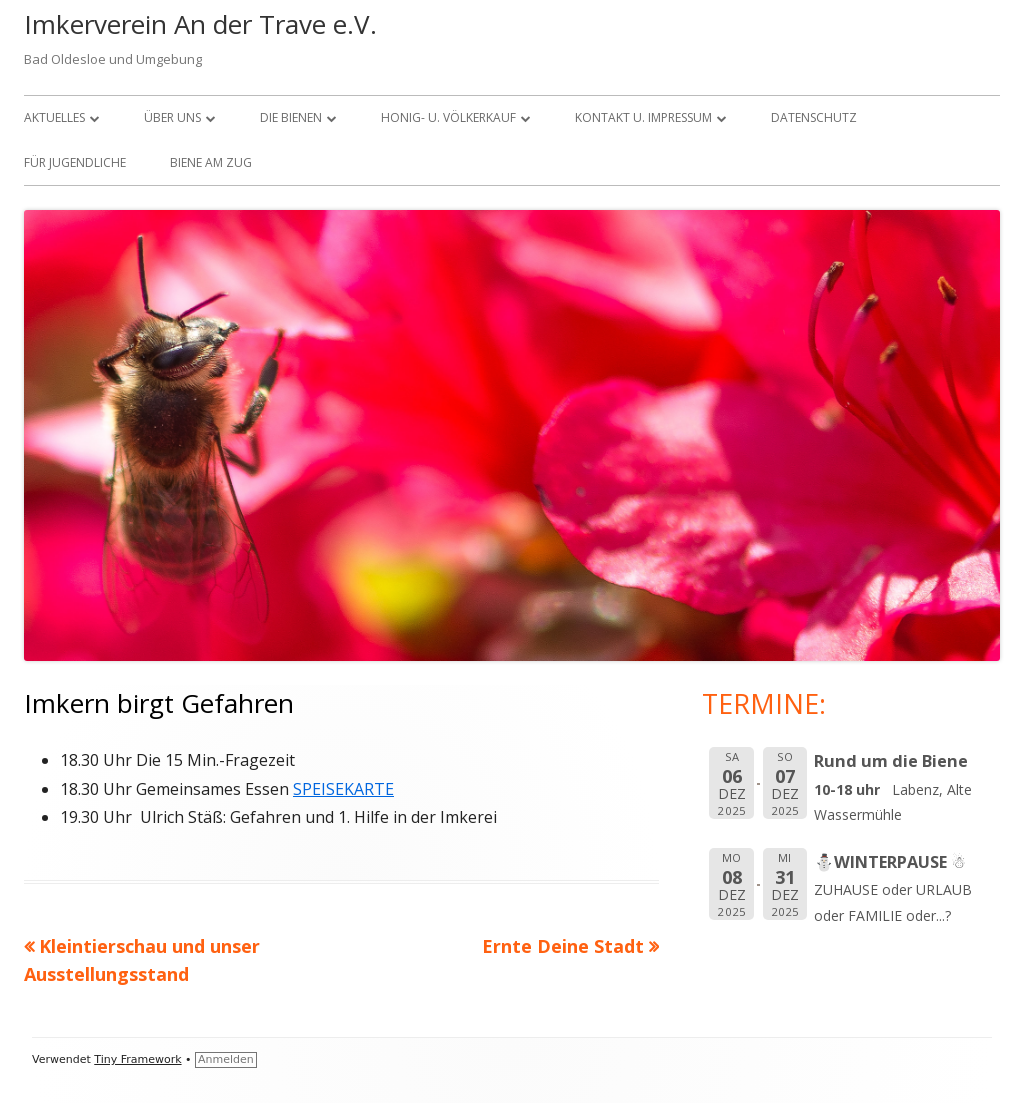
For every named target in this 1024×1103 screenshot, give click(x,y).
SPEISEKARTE (343, 789)
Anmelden (226, 1059)
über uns (172, 117)
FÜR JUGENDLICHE (75, 162)
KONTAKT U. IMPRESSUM (643, 117)
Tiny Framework (137, 1059)
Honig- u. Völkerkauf (448, 117)
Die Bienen (291, 117)
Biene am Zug (211, 162)
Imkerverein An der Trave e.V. (200, 24)
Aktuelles (54, 117)
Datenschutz (814, 117)
